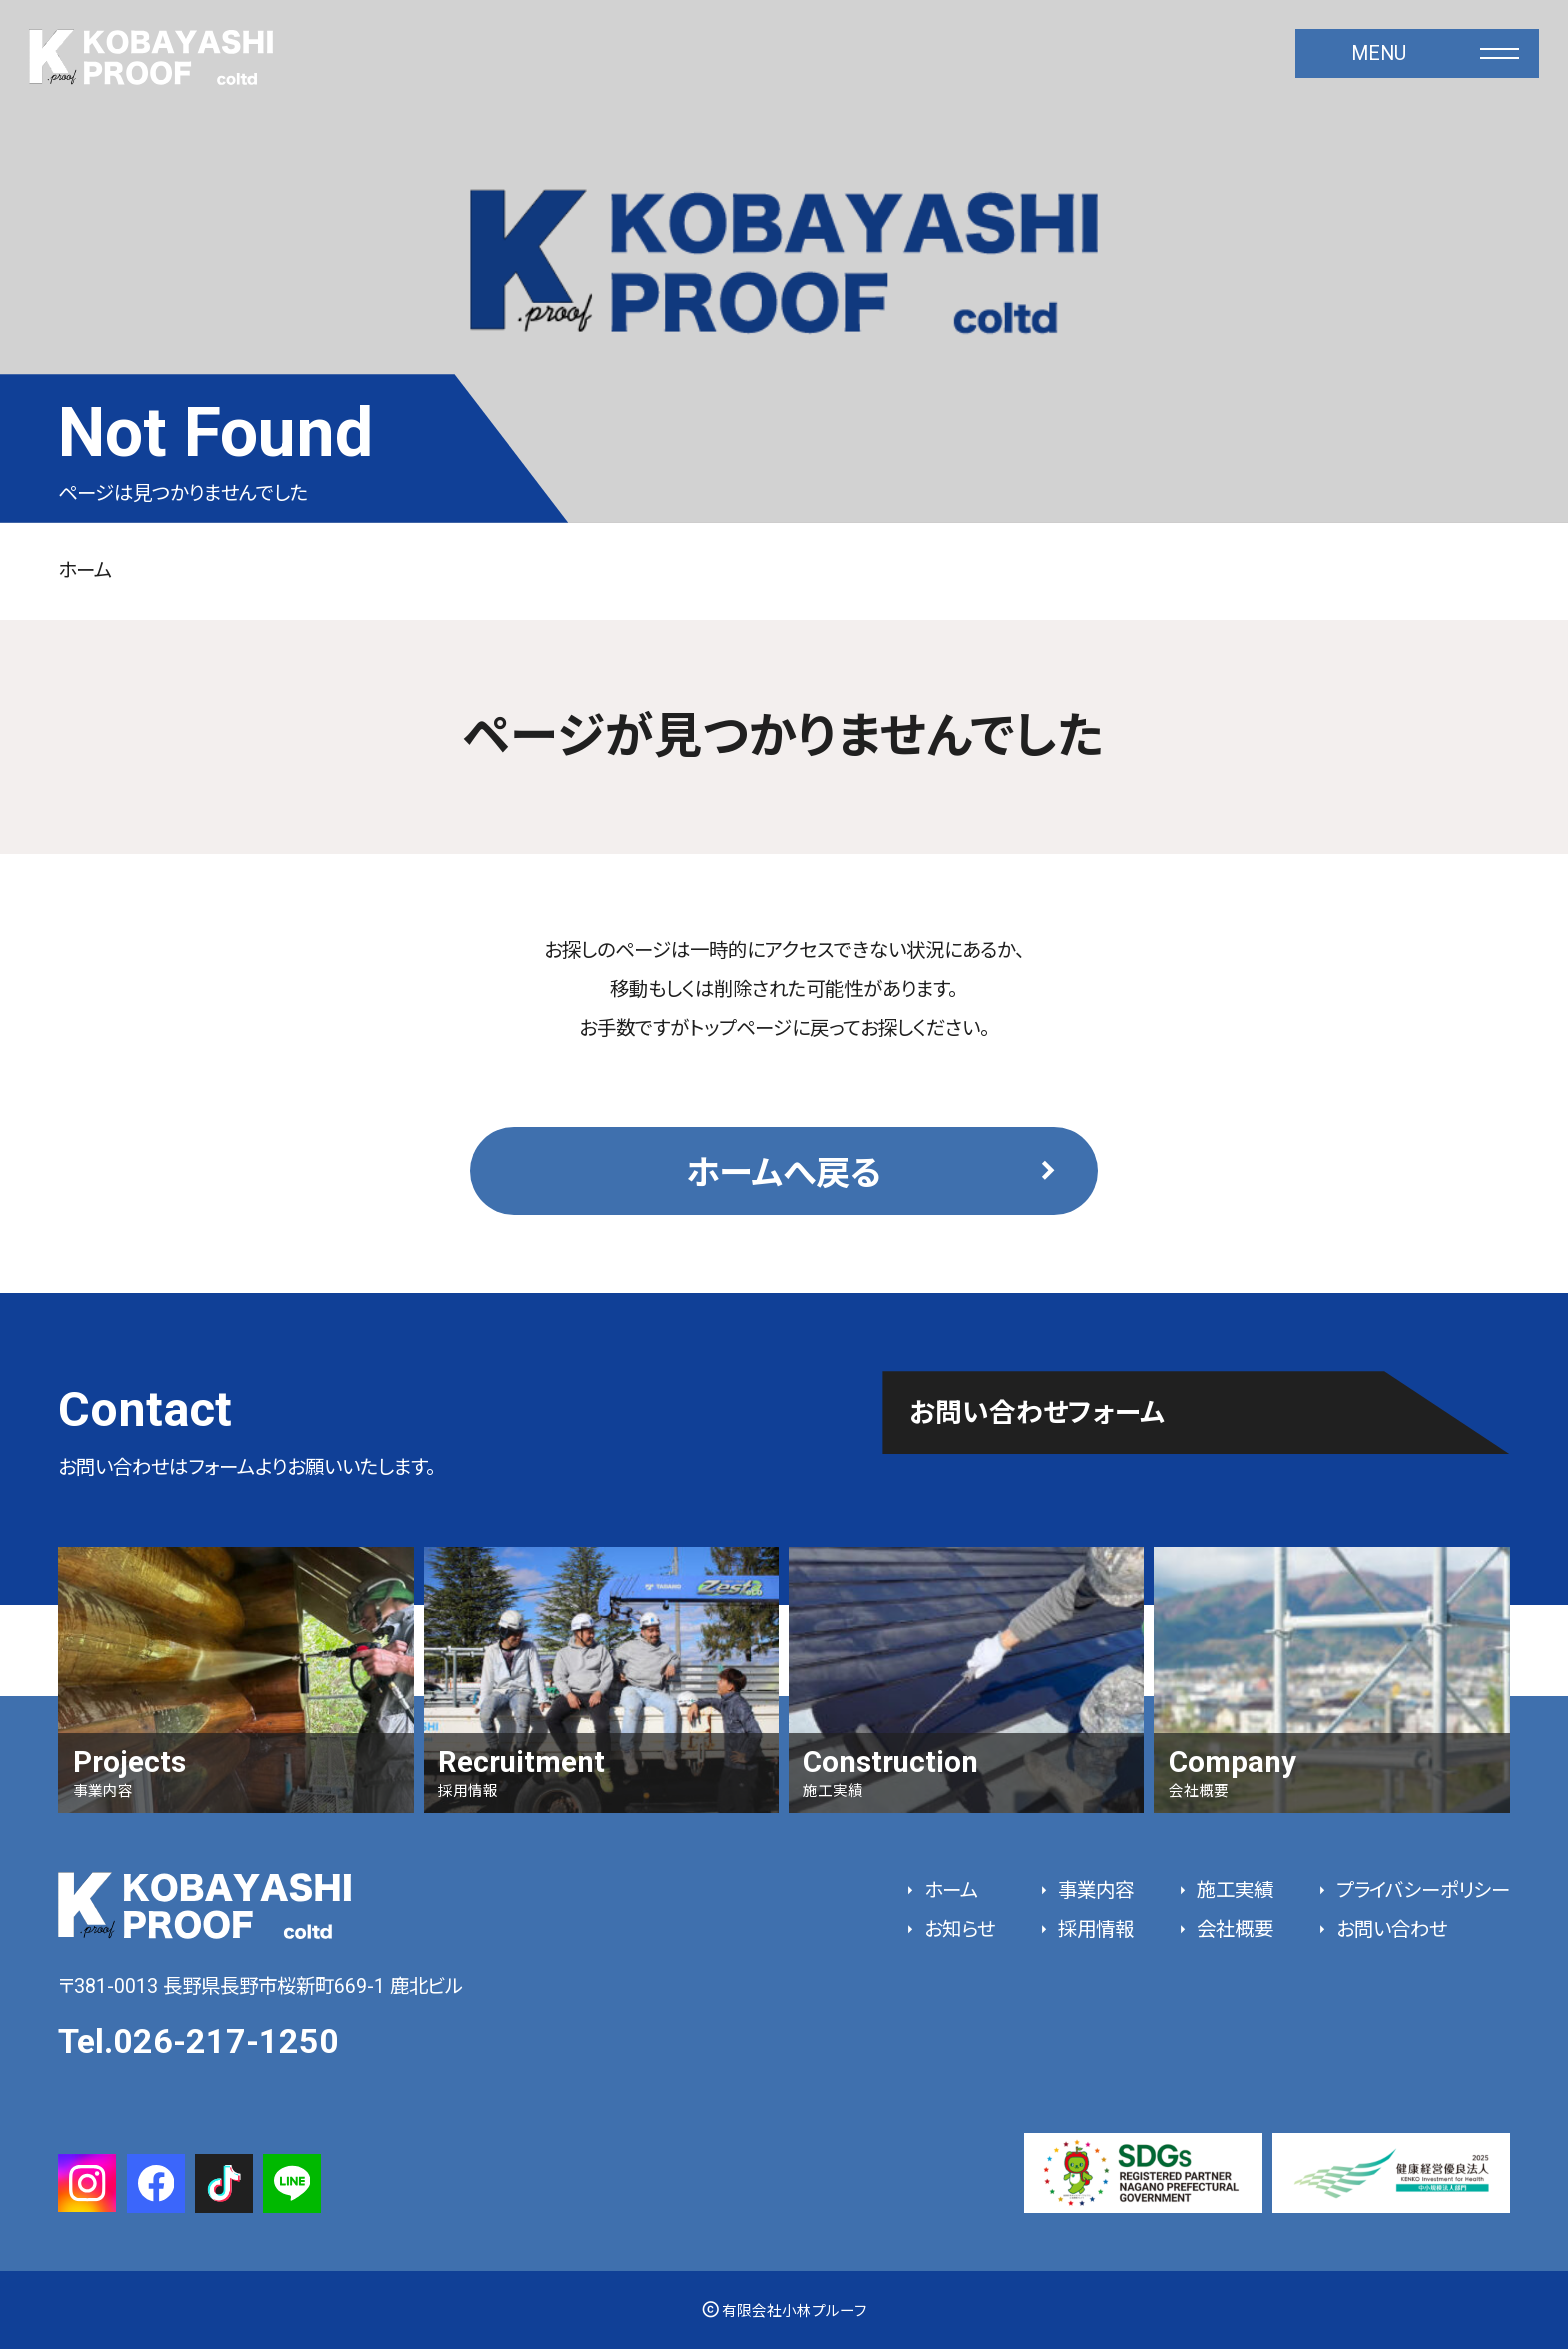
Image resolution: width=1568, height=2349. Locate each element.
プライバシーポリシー (1420, 1890)
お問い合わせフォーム (1037, 1413)
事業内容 (1093, 1890)
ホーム (85, 570)
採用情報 (1093, 1929)
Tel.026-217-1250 (198, 2041)
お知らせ (957, 1929)
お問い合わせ (1389, 1929)
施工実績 (1232, 1890)
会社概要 (1232, 1929)
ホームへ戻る (784, 1173)
